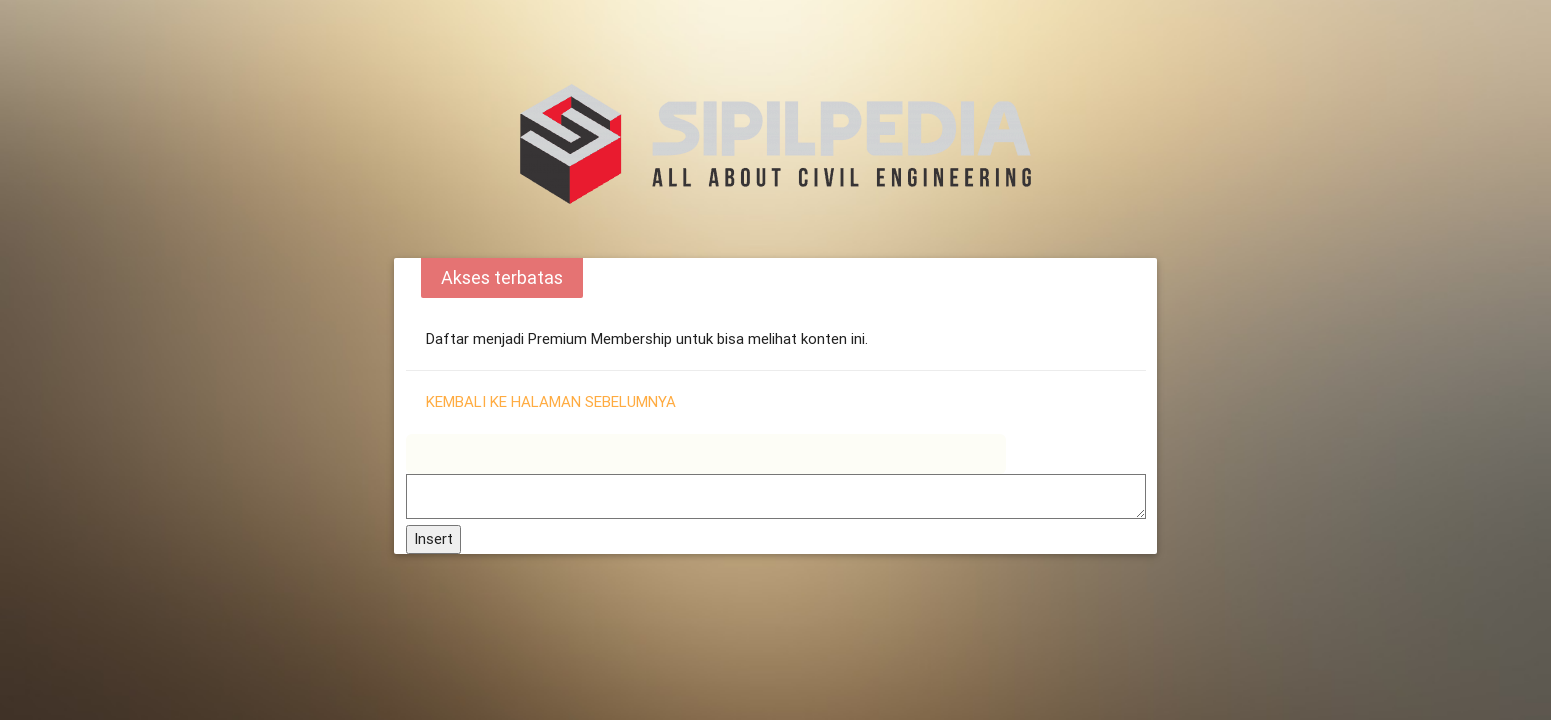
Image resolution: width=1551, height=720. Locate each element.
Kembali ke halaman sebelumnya (551, 401)
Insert (433, 538)
